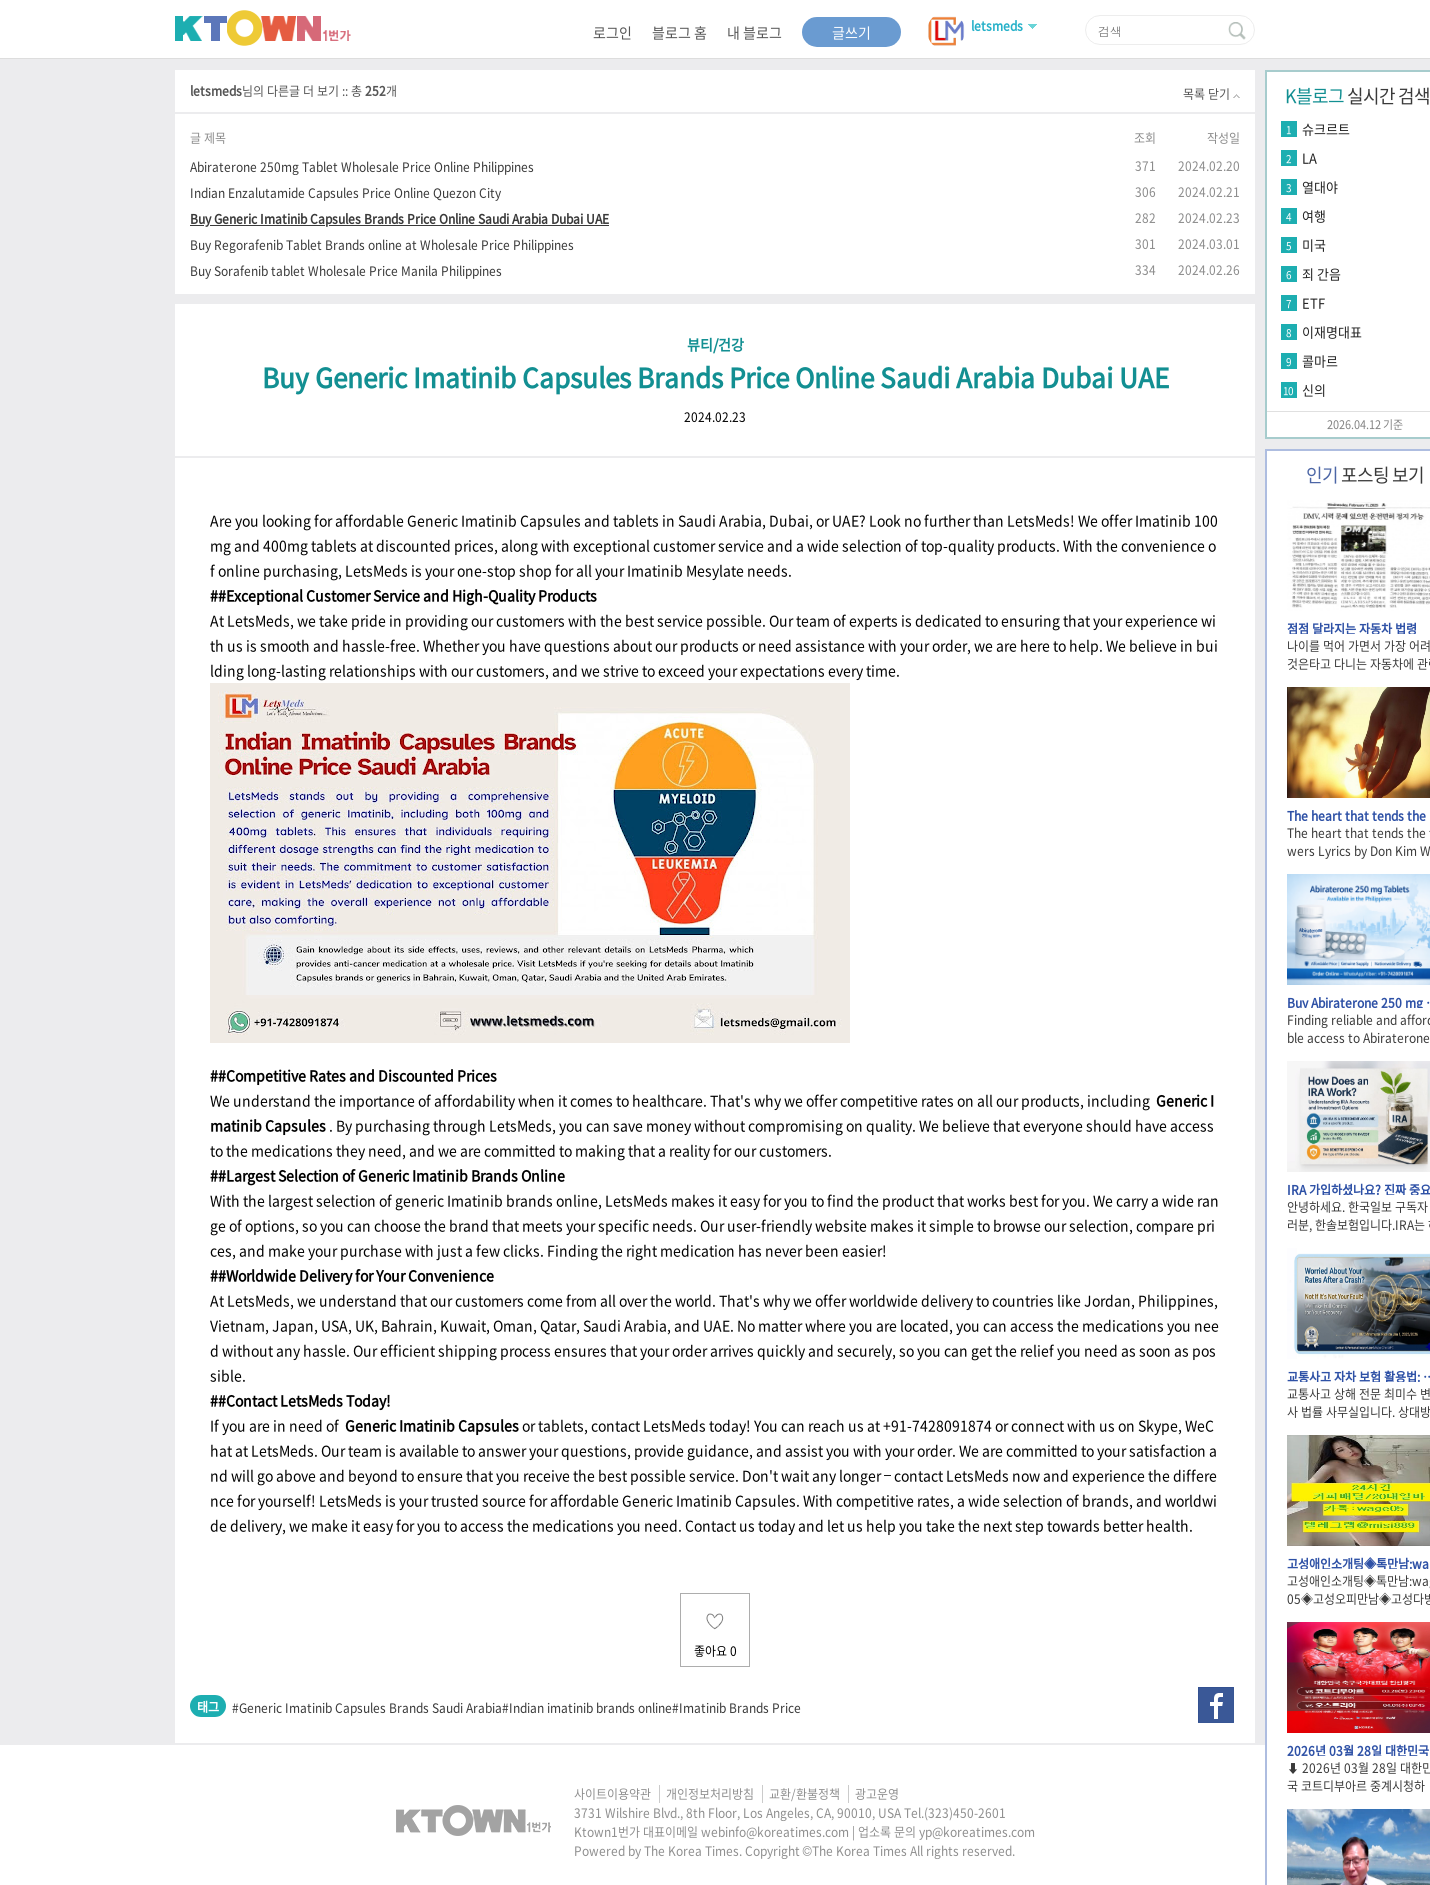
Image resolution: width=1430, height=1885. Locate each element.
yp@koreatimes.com (977, 1832)
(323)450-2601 (965, 1813)
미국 (1314, 244)
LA (1309, 157)
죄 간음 (1321, 273)
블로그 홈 (679, 32)
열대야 (1320, 186)
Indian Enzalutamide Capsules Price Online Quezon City (345, 192)
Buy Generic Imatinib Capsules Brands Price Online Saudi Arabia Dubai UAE (399, 218)
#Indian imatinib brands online (587, 1708)
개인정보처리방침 (710, 1794)
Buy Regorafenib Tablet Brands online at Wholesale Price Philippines (382, 244)
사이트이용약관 (612, 1794)
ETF (1313, 302)
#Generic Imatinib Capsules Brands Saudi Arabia (367, 1708)
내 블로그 (754, 32)
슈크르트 (1326, 128)
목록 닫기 (1211, 94)
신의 (1314, 389)
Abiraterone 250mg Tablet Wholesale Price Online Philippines (362, 166)
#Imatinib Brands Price (736, 1708)
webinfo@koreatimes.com (775, 1832)
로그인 (612, 32)
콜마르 (1320, 360)
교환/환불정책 (804, 1794)
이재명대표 (1332, 331)
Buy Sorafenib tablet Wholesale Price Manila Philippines (346, 270)
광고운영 (877, 1794)
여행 (1314, 215)
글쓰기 (851, 32)
